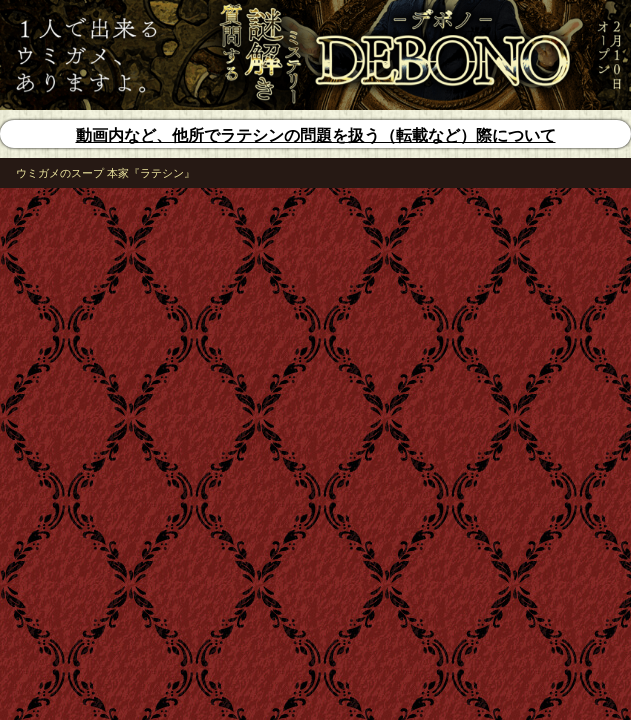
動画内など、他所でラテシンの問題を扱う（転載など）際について (316, 135)
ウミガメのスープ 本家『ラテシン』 (105, 173)
